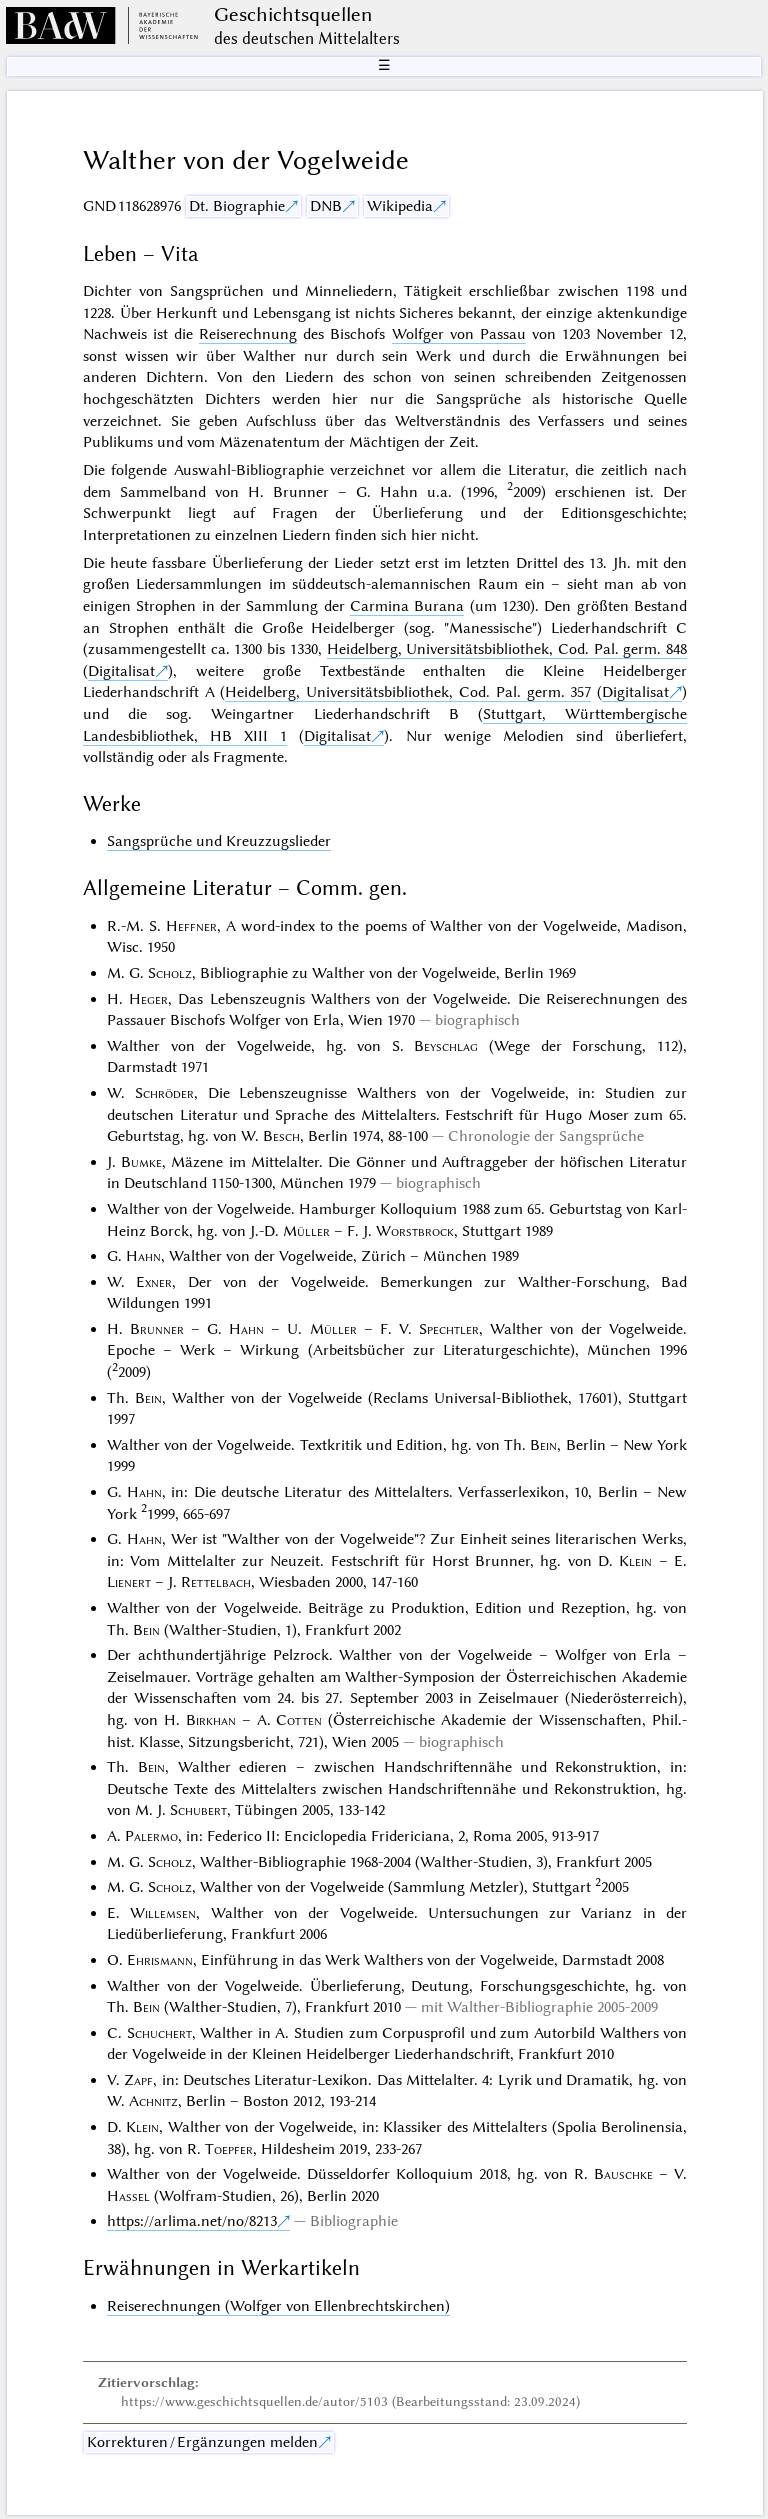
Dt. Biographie (237, 206)
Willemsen (163, 1913)
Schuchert (159, 2033)
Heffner (191, 926)
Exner (154, 1282)
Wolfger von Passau (459, 334)
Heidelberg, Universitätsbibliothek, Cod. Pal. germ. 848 (507, 649)
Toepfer (229, 2149)
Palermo (151, 1836)
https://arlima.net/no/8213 (192, 2221)
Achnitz (153, 2101)
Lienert (129, 1582)
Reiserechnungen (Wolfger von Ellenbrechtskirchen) (278, 2306)
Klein (635, 1561)
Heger (148, 999)
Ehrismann (160, 1960)
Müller (306, 1231)
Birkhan (211, 1720)
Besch (281, 1136)
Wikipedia (400, 206)
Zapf (138, 2080)
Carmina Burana (407, 606)
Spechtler (449, 1329)
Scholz (170, 973)
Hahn (143, 1256)
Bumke (141, 1162)
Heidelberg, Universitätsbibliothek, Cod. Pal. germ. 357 (408, 692)
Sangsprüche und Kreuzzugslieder (219, 841)
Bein (148, 1398)
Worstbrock (415, 1231)
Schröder (164, 1093)
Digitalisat (121, 671)
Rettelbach (216, 1582)
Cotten (299, 1720)
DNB (326, 206)
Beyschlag (446, 1046)
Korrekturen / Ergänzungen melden (202, 2442)
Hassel (128, 2196)
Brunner (157, 1329)
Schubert (198, 1810)
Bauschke (623, 2174)
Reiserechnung (248, 334)
